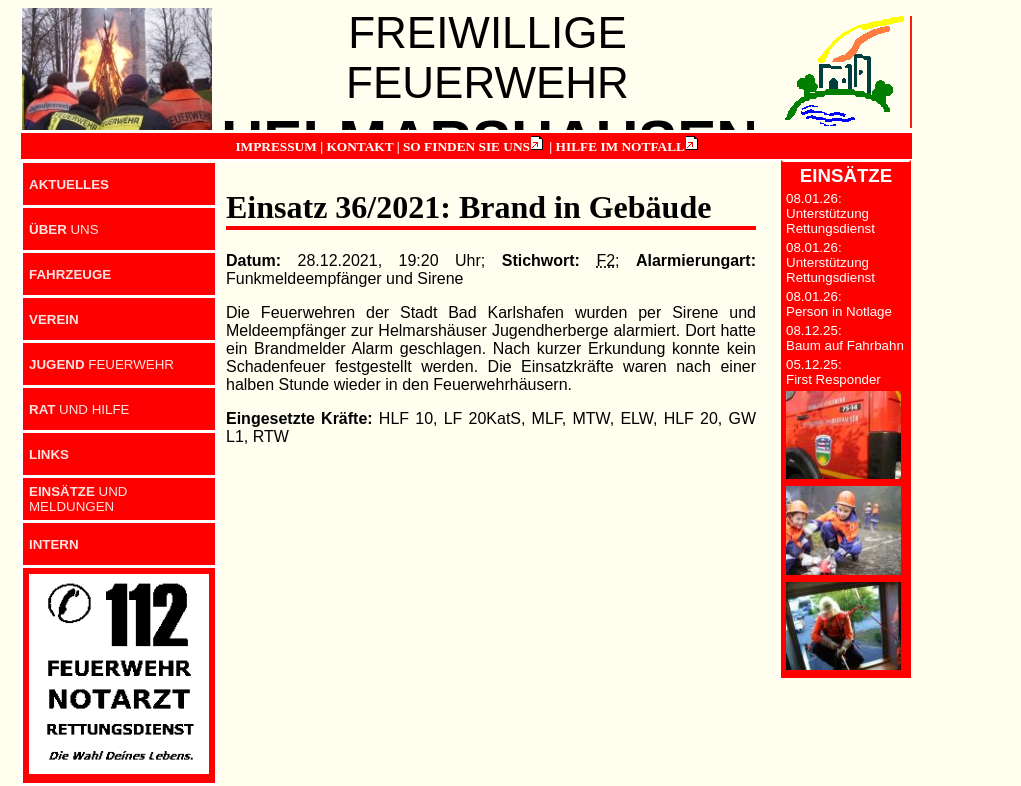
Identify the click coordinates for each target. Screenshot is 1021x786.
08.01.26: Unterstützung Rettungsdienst (830, 213)
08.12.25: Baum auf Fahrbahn (845, 338)
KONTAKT (359, 146)
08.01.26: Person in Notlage (839, 304)
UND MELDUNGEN (78, 499)
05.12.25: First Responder (833, 372)
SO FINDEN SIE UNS (466, 146)
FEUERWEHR (101, 364)
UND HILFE (79, 409)
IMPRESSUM (275, 146)
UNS (64, 229)
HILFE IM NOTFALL (620, 146)
